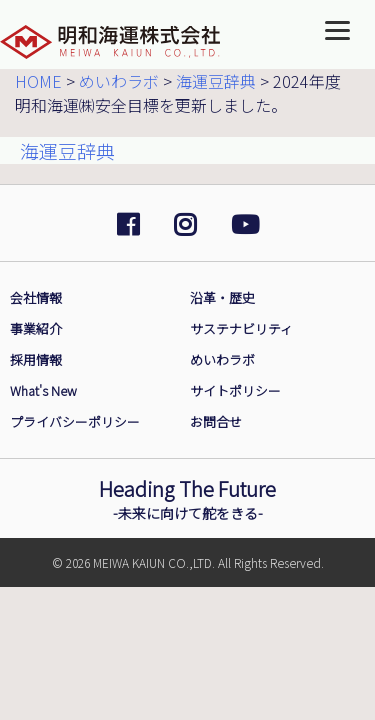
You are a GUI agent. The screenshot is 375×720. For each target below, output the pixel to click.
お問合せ (216, 421)
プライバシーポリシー (75, 421)
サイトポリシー (235, 390)
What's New (43, 390)
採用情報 (36, 359)
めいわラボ (222, 359)
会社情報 (36, 297)
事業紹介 (36, 328)
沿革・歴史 (222, 297)
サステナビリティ (241, 328)
